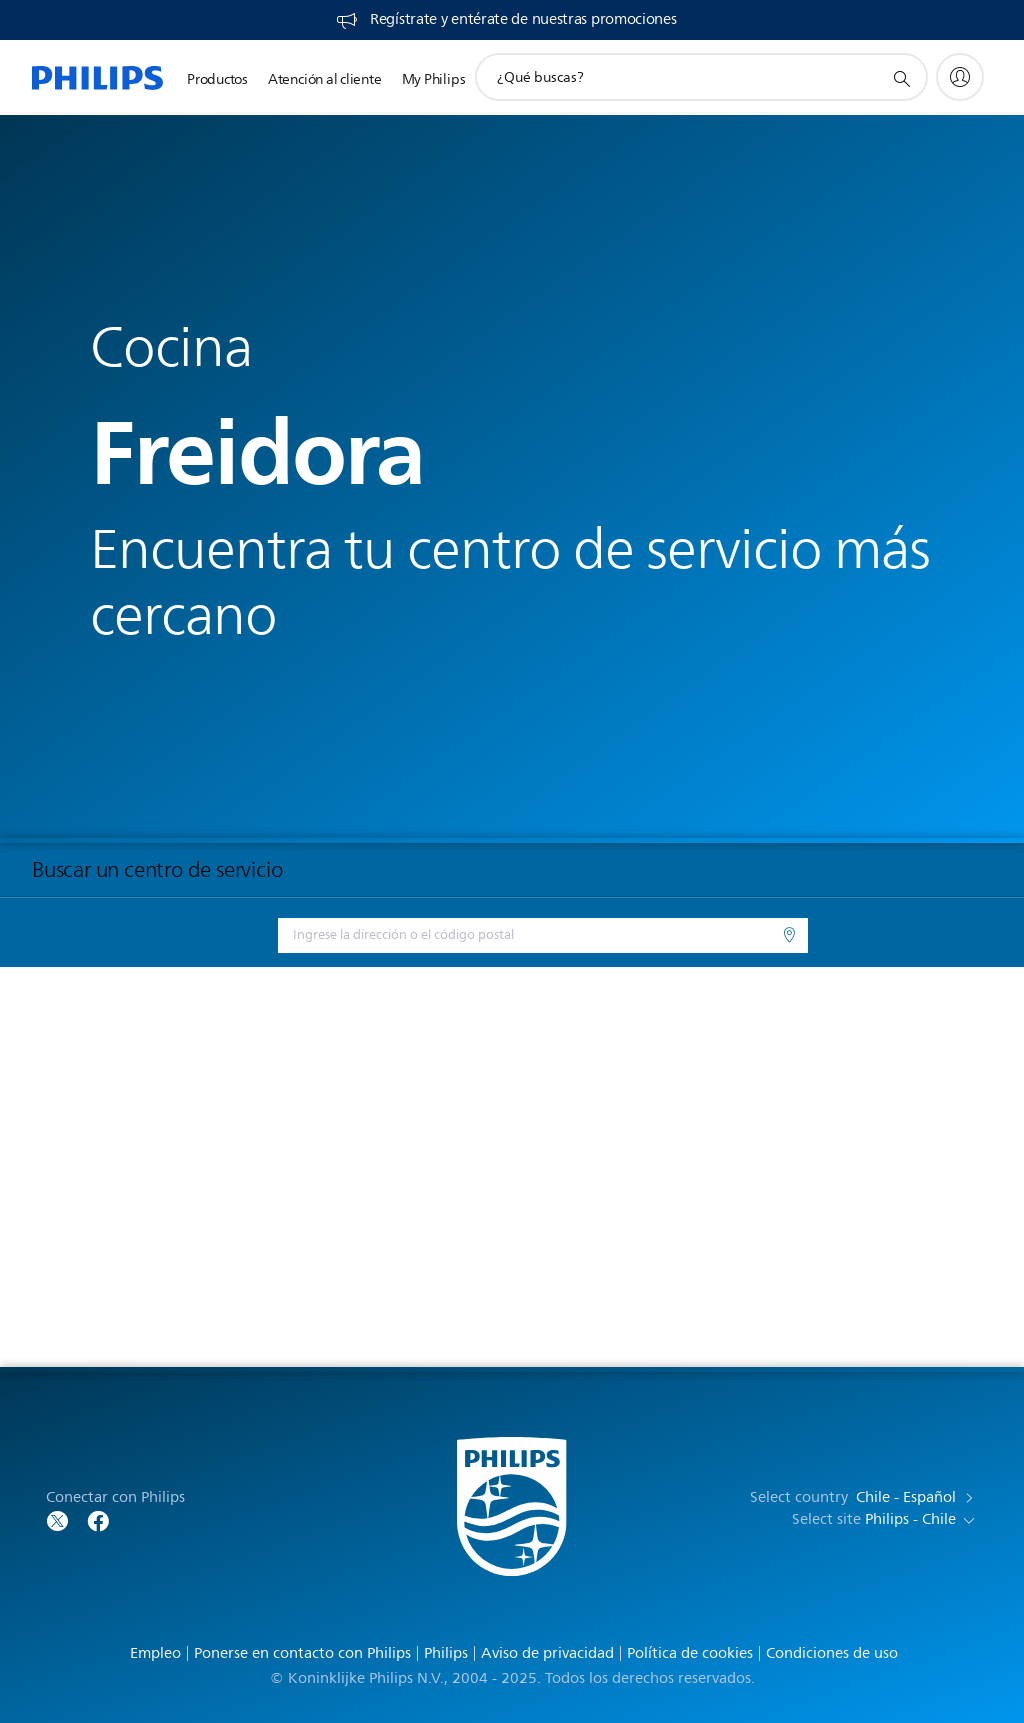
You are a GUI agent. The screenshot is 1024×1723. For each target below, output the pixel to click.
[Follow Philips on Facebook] (98, 1519)
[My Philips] (960, 77)
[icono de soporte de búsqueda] (901, 78)
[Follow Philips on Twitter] (58, 1519)
